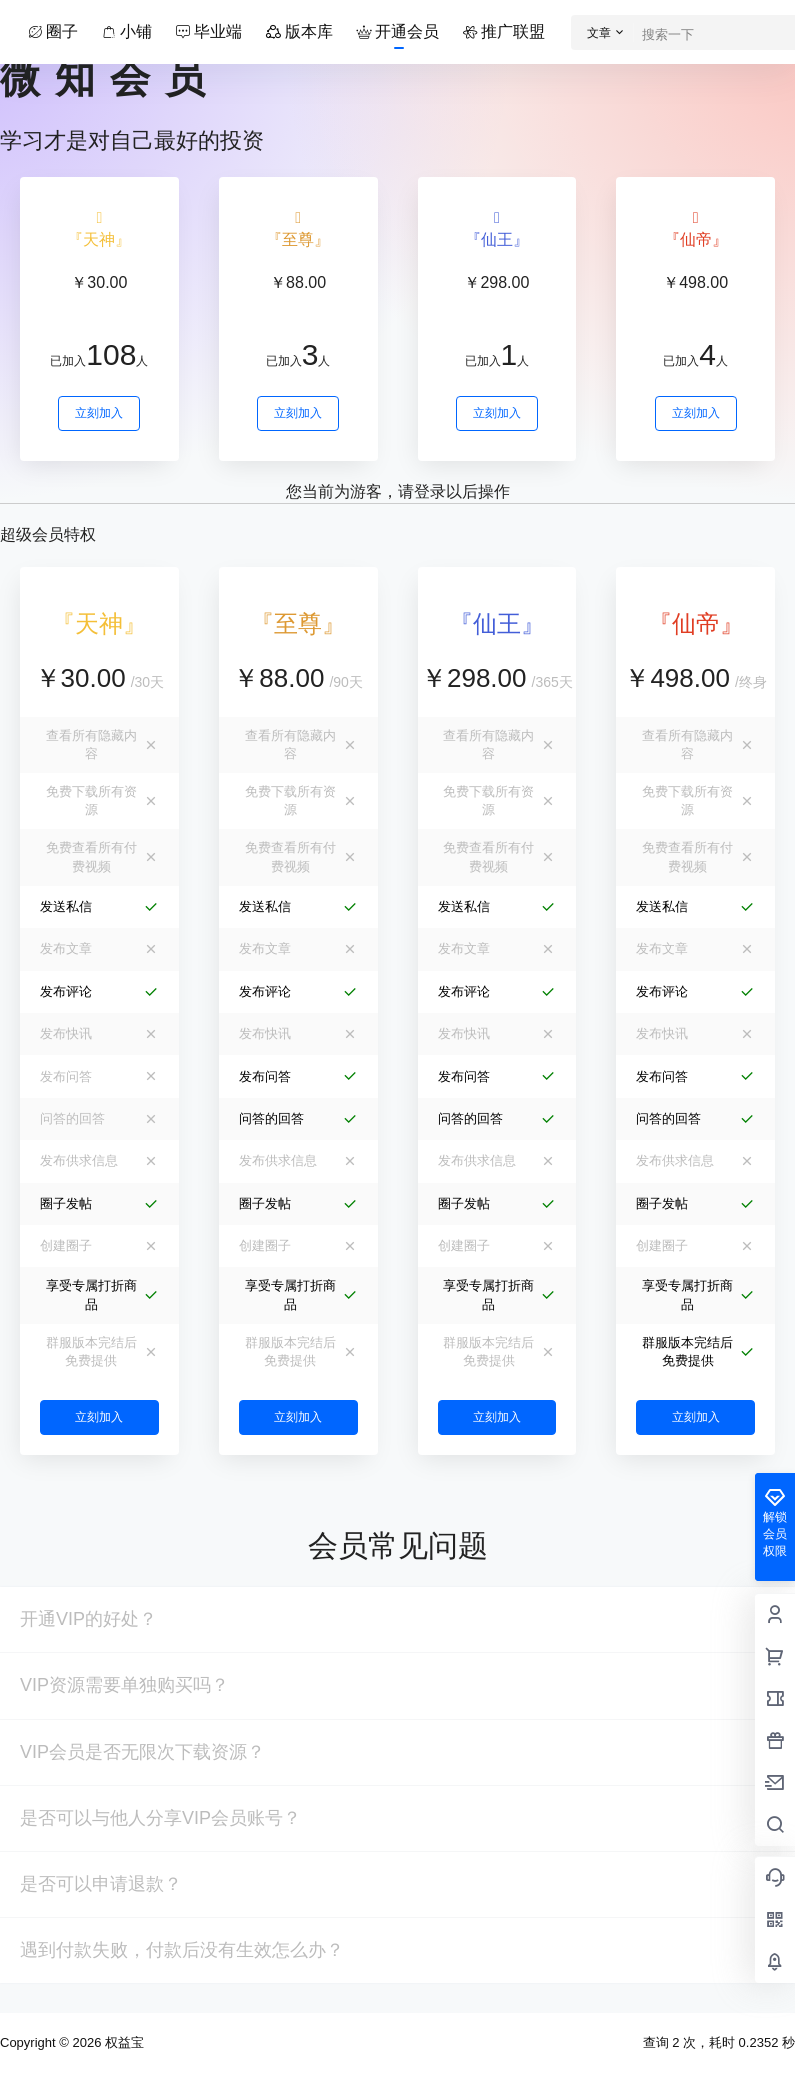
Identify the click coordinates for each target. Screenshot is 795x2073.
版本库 (300, 31)
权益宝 (122, 2042)
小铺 (128, 31)
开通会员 (399, 31)
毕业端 (210, 31)
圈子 (54, 31)
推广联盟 (505, 31)
